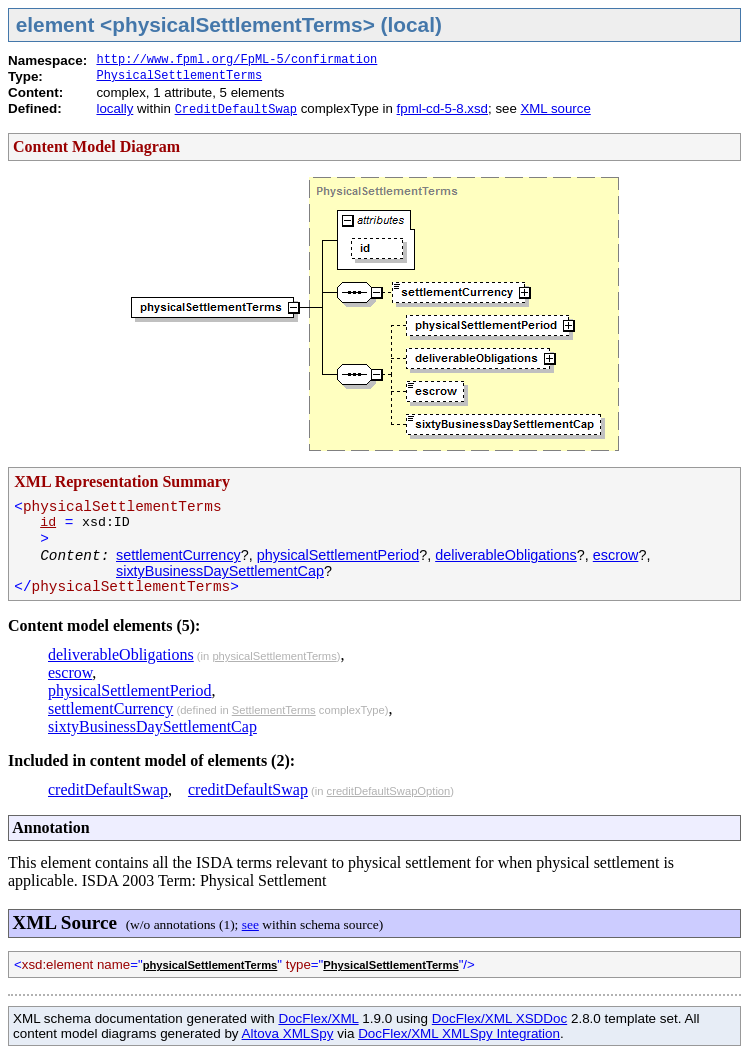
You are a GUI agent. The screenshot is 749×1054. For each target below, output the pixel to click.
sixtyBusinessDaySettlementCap (220, 571)
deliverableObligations (506, 555)
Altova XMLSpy (288, 1033)
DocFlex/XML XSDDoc (499, 1018)
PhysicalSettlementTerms (179, 76)
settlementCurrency (178, 555)
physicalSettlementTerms (274, 656)
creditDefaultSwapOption (389, 791)
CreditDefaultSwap (236, 110)
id (48, 522)
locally (114, 108)
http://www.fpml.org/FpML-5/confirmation (236, 60)
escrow (616, 555)
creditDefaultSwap (108, 789)
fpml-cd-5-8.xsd (442, 108)
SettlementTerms (274, 710)
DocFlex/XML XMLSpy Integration (459, 1033)
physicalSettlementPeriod (338, 555)
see (250, 924)
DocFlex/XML (318, 1018)
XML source (555, 108)
